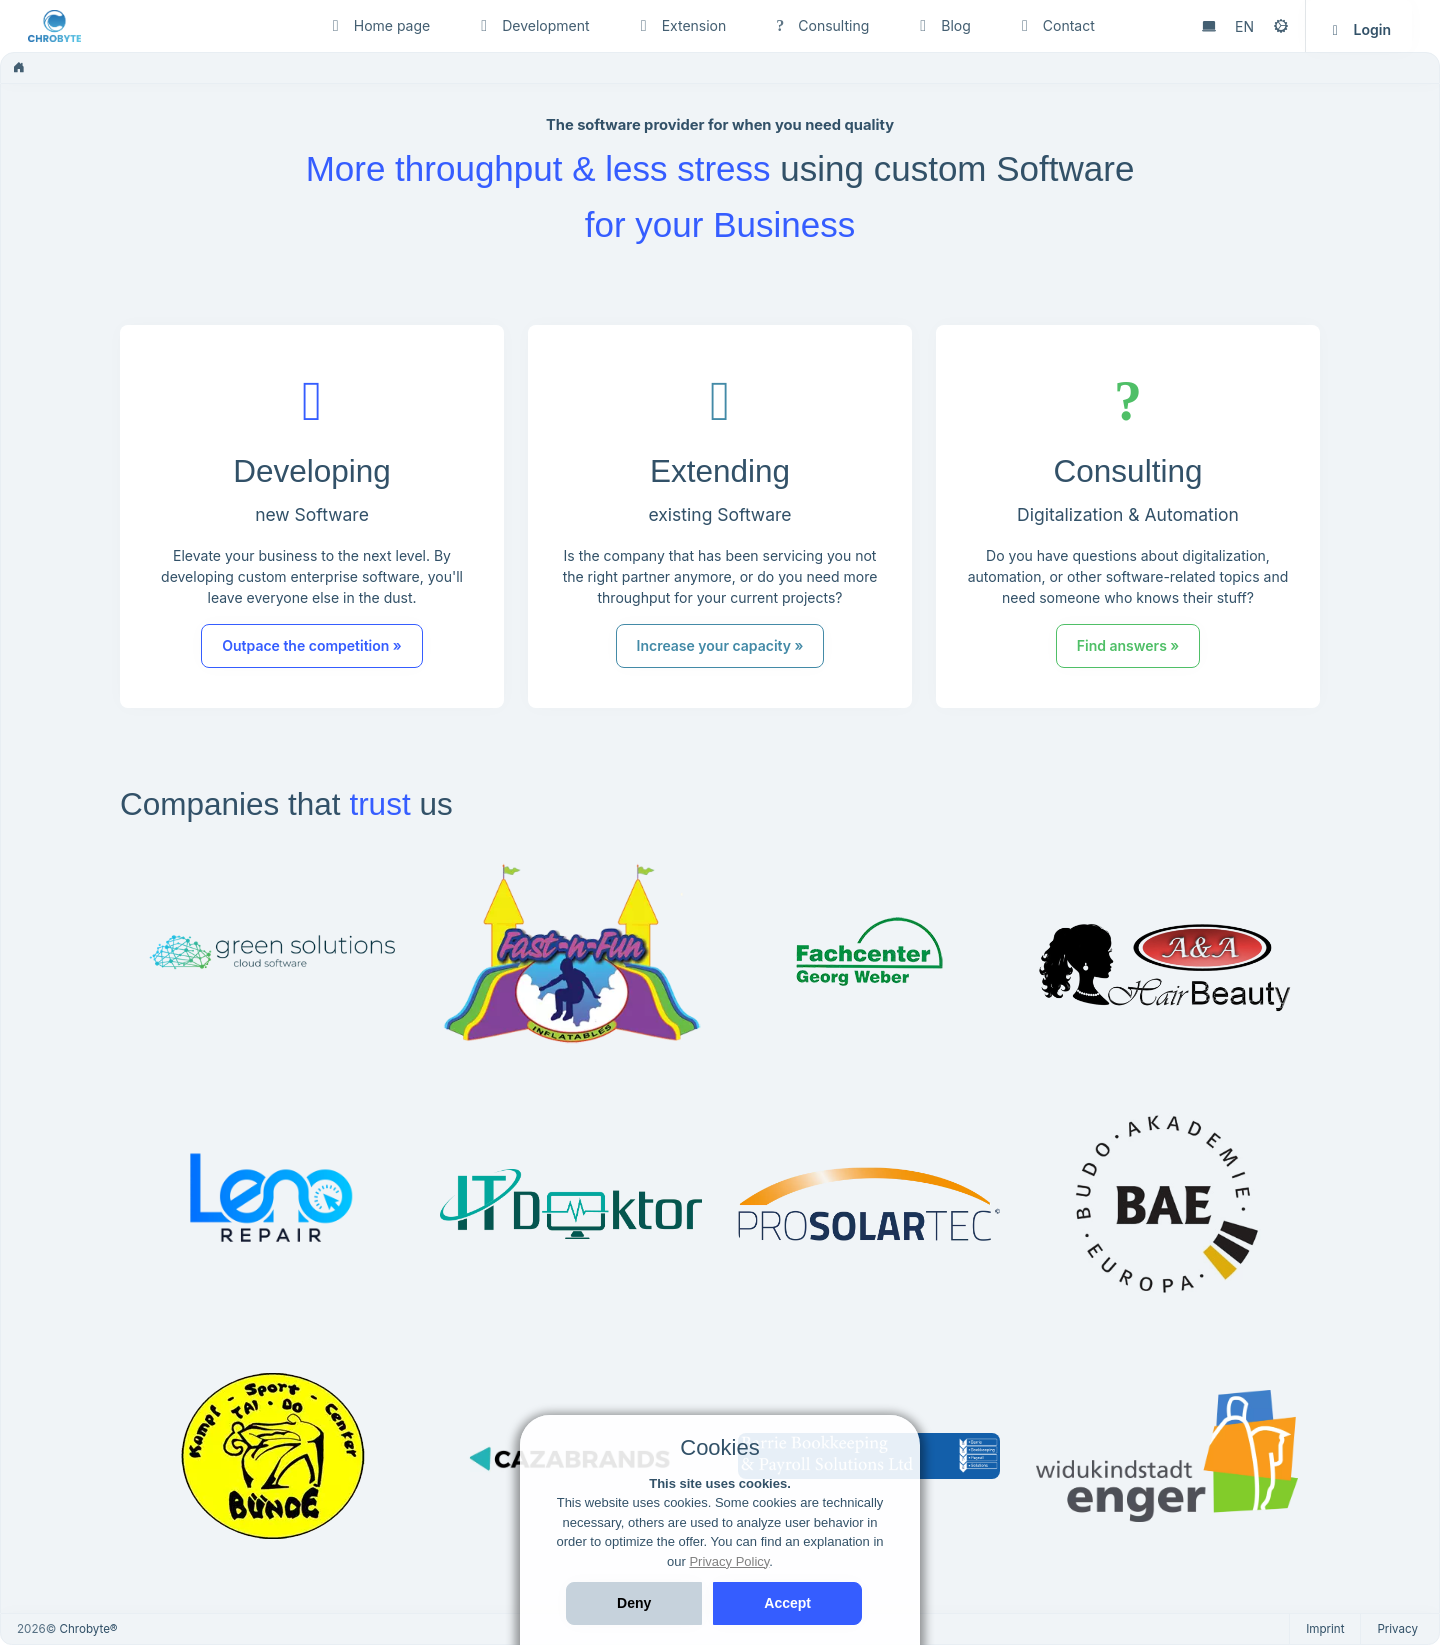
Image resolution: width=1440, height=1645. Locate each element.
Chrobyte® (89, 1629)
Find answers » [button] (1124, 645)
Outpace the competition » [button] (312, 645)
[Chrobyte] (118, 26)
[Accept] (787, 1603)
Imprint (1325, 1629)
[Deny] (634, 1603)
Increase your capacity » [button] (719, 645)
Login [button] (1359, 29)
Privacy (1397, 1629)
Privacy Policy (729, 1561)
